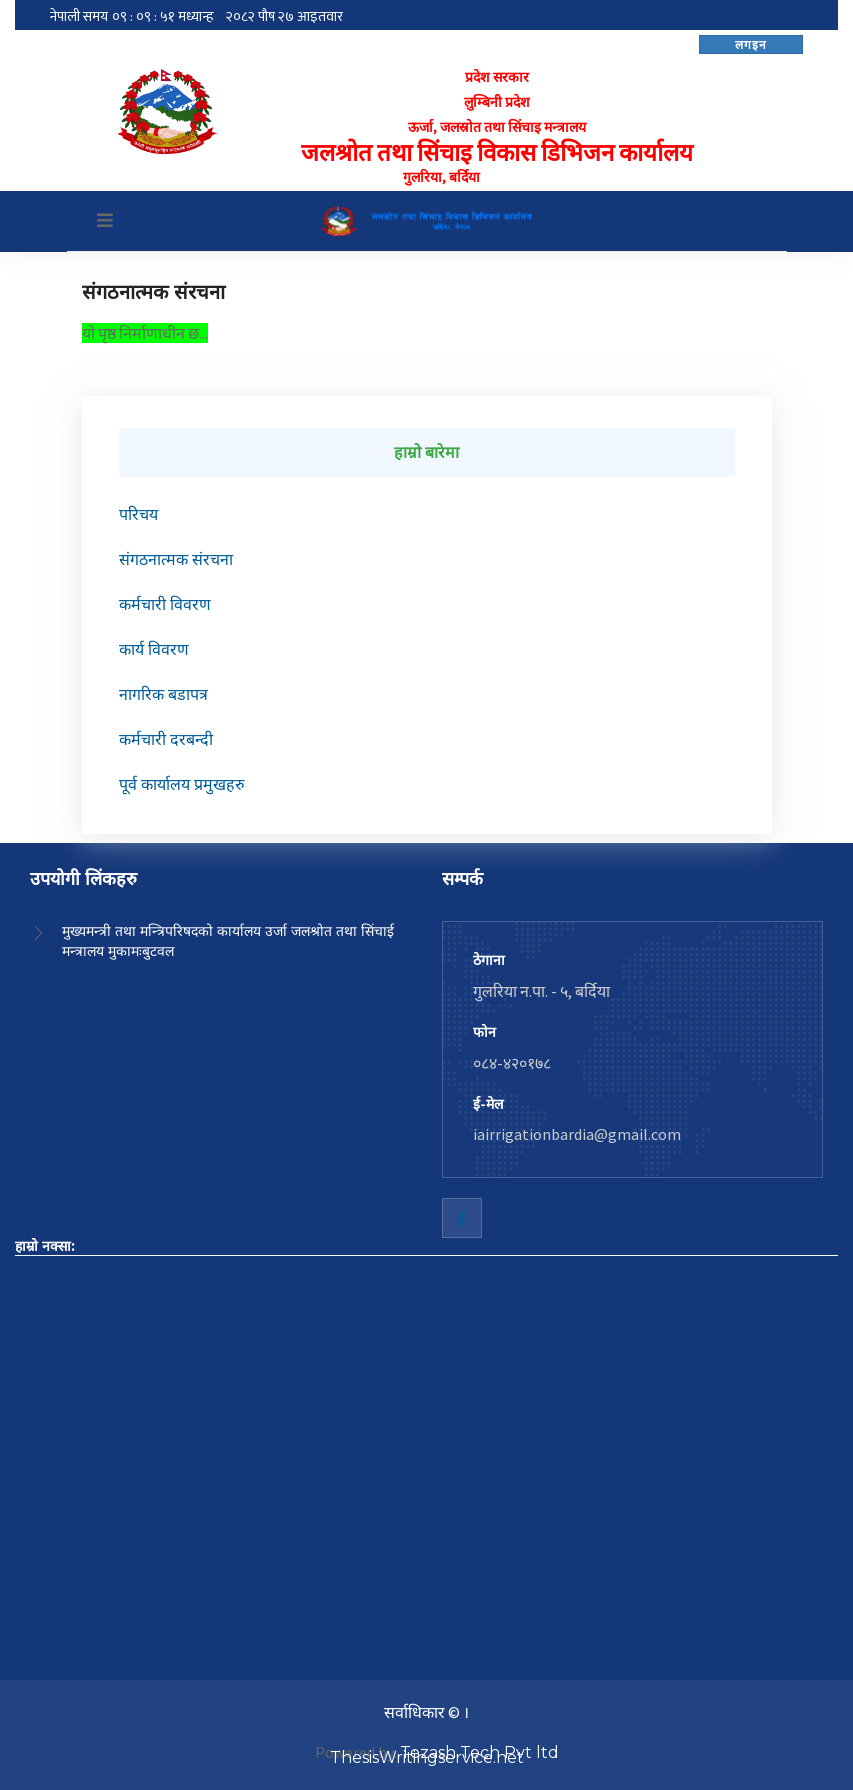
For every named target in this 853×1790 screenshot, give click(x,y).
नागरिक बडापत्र (163, 694)
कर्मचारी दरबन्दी (166, 739)
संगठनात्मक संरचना (176, 559)
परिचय (138, 514)
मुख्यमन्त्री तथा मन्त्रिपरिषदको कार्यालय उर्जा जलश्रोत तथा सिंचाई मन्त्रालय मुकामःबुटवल (228, 941)
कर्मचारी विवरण (165, 604)
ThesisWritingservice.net (427, 1757)
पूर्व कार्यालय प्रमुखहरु (182, 784)
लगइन (751, 44)
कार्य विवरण (154, 649)
